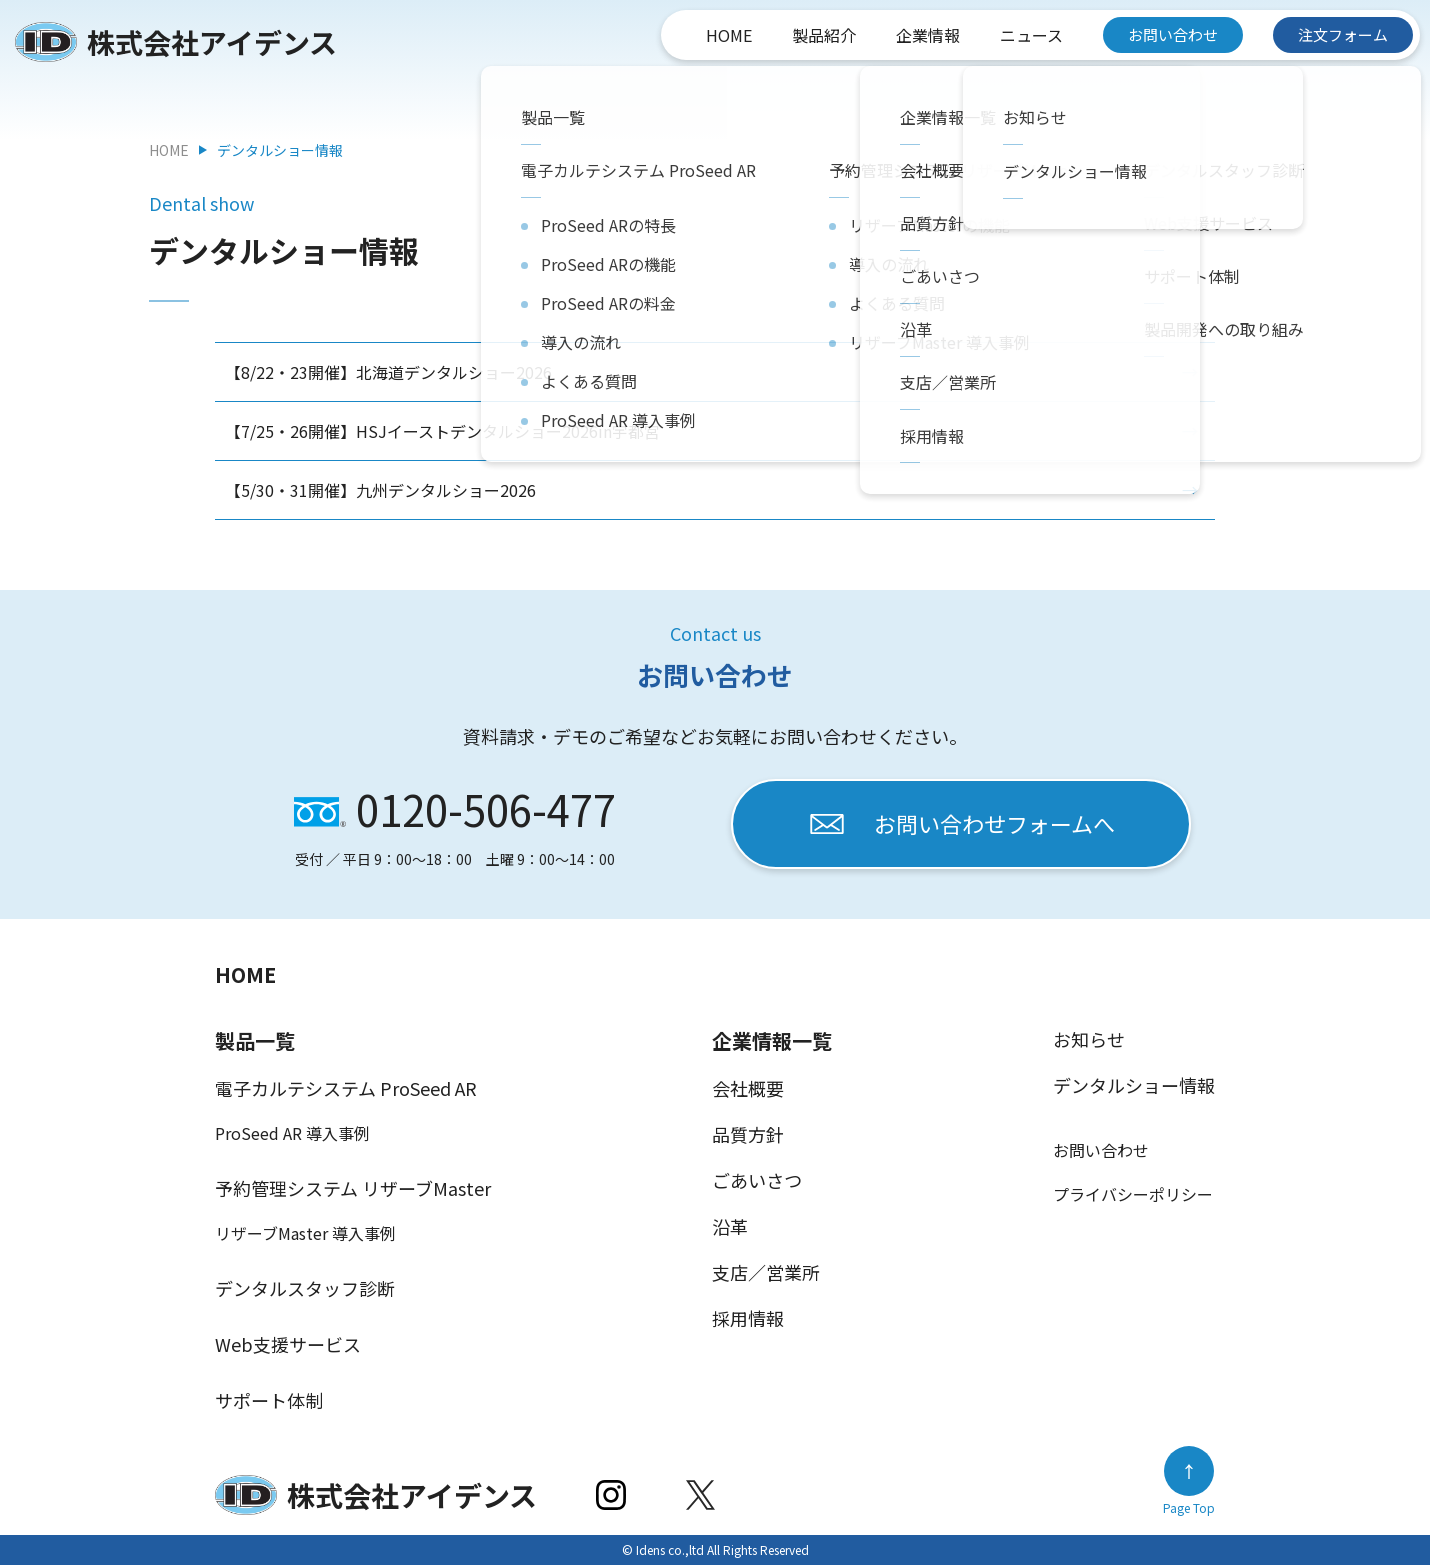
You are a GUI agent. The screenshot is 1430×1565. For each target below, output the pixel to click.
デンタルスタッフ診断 (305, 1288)
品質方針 (748, 1134)
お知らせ (1089, 1039)
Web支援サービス (288, 1344)
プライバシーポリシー (1133, 1194)
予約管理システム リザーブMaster (353, 1188)
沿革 (730, 1226)
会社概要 (748, 1088)
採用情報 (748, 1318)
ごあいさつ (757, 1180)
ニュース (1031, 35)
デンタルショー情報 (1134, 1085)
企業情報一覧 (772, 1040)
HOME (729, 35)
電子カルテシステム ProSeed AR (346, 1088)
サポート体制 (269, 1400)
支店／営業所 (766, 1272)
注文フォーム (1343, 34)
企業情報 (928, 35)
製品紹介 (824, 35)
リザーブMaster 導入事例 (305, 1233)
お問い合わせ (1173, 34)
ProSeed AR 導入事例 (292, 1133)
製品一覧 (255, 1040)
